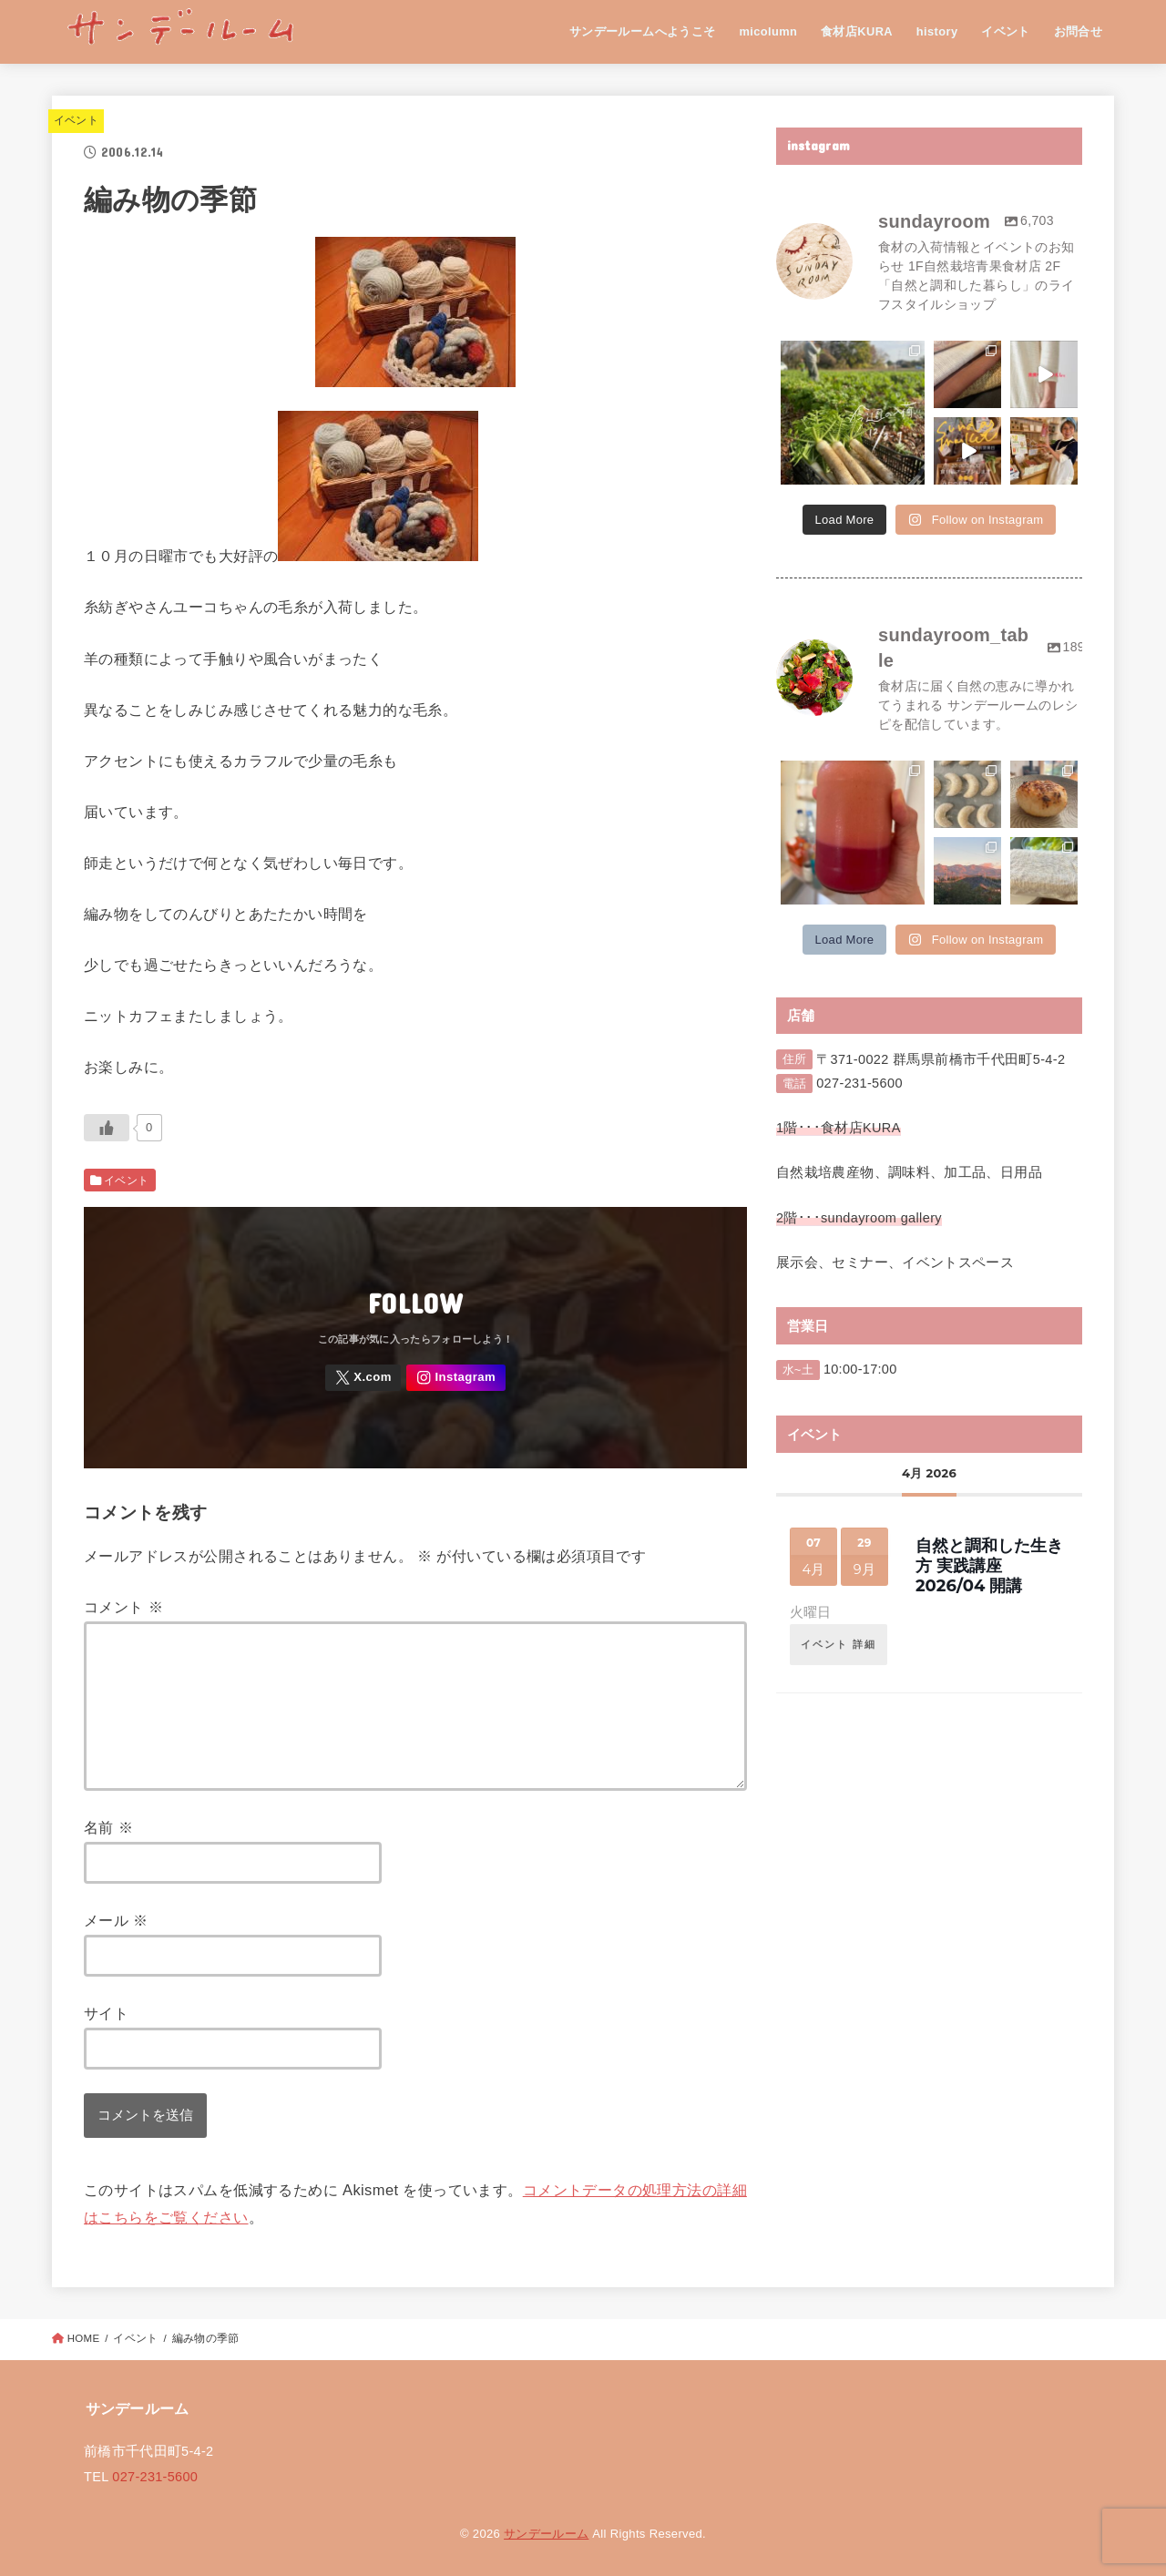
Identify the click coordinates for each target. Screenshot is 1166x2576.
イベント (1005, 31)
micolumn (768, 31)
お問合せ (1078, 31)
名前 (108, 1827)
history (937, 31)
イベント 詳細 (838, 1644)
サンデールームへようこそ (642, 31)
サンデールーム (546, 2533)
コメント (123, 1607)
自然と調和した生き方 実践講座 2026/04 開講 (989, 1565)
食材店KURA (857, 31)
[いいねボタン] (106, 1127)
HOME (83, 2338)
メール (116, 1920)
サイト (106, 2013)
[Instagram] (455, 1378)
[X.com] (363, 1378)
